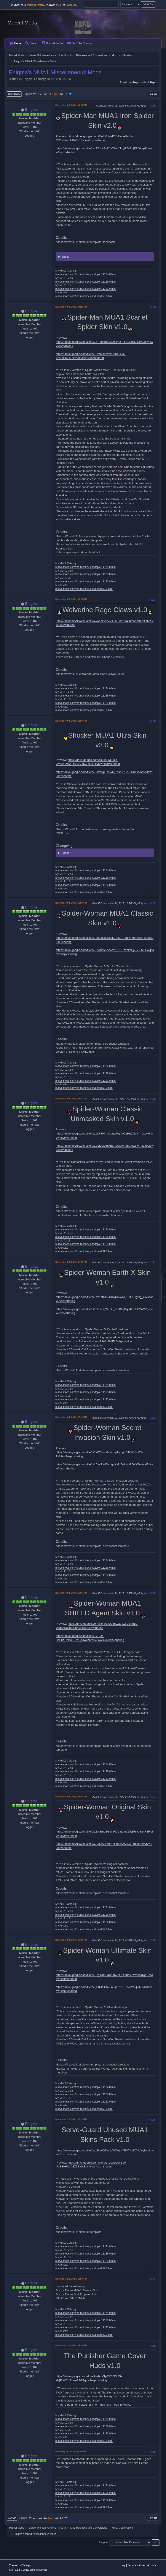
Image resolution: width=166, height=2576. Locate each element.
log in (59, 4)
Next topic (150, 82)
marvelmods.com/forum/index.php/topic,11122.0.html (85, 288)
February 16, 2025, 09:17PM (70, 2451)
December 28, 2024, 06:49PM (71, 2119)
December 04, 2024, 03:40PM (71, 720)
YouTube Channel (80, 43)
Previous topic (130, 82)
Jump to (103, 2542)
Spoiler (65, 256)
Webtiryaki (26, 2565)
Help (123, 2565)
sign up (71, 4)
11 (49, 93)
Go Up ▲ (152, 2565)
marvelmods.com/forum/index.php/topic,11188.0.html (85, 281)
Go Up (12, 2517)
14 (65, 93)
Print (153, 94)
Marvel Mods (22, 23)
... (41, 93)
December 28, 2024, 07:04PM (71, 2345)
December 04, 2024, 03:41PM (71, 1098)
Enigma (31, 110)
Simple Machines (38, 2569)
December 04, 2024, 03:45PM (71, 1940)
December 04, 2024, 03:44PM (71, 1796)
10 (45, 93)
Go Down (14, 94)
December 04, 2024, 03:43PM (71, 1417)
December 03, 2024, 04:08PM (71, 105)
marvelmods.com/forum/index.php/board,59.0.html (84, 296)
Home (15, 43)
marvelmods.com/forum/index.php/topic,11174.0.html (85, 274)
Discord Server (52, 43)
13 (61, 93)
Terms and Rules (136, 2565)
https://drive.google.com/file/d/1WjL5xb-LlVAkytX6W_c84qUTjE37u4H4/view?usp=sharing (88, 762)
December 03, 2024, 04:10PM (71, 306)
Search (31, 43)
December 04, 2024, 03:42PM (71, 1262)
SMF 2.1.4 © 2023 (18, 2569)
